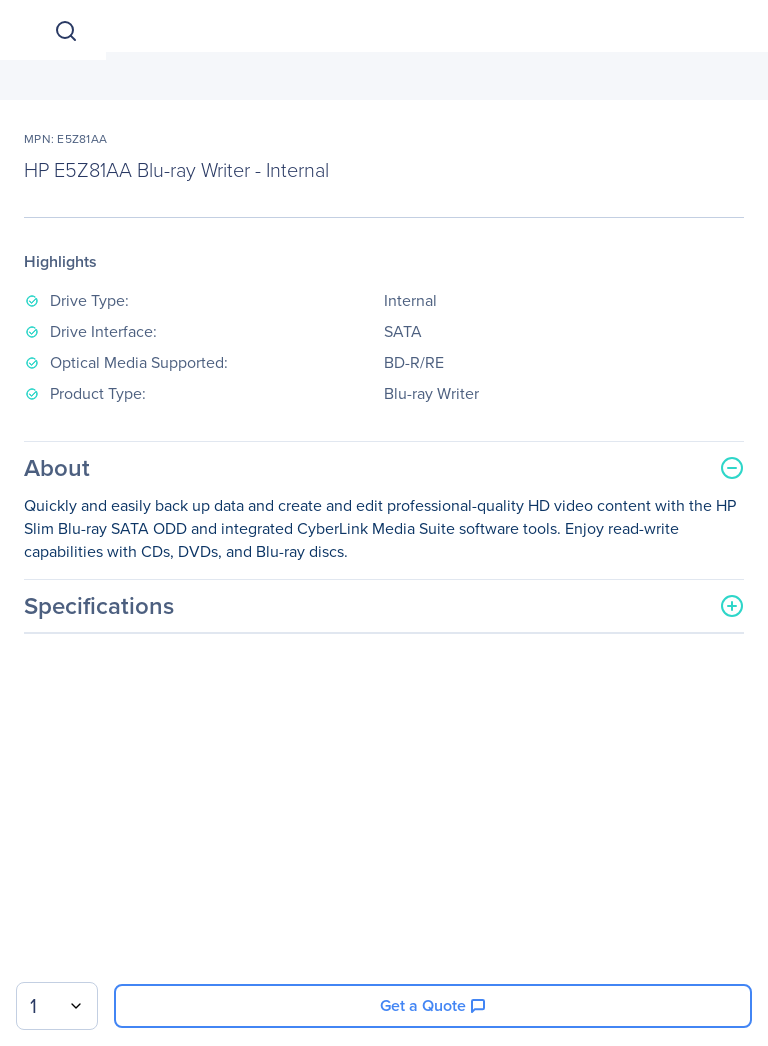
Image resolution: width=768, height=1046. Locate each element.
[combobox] (57, 1006)
